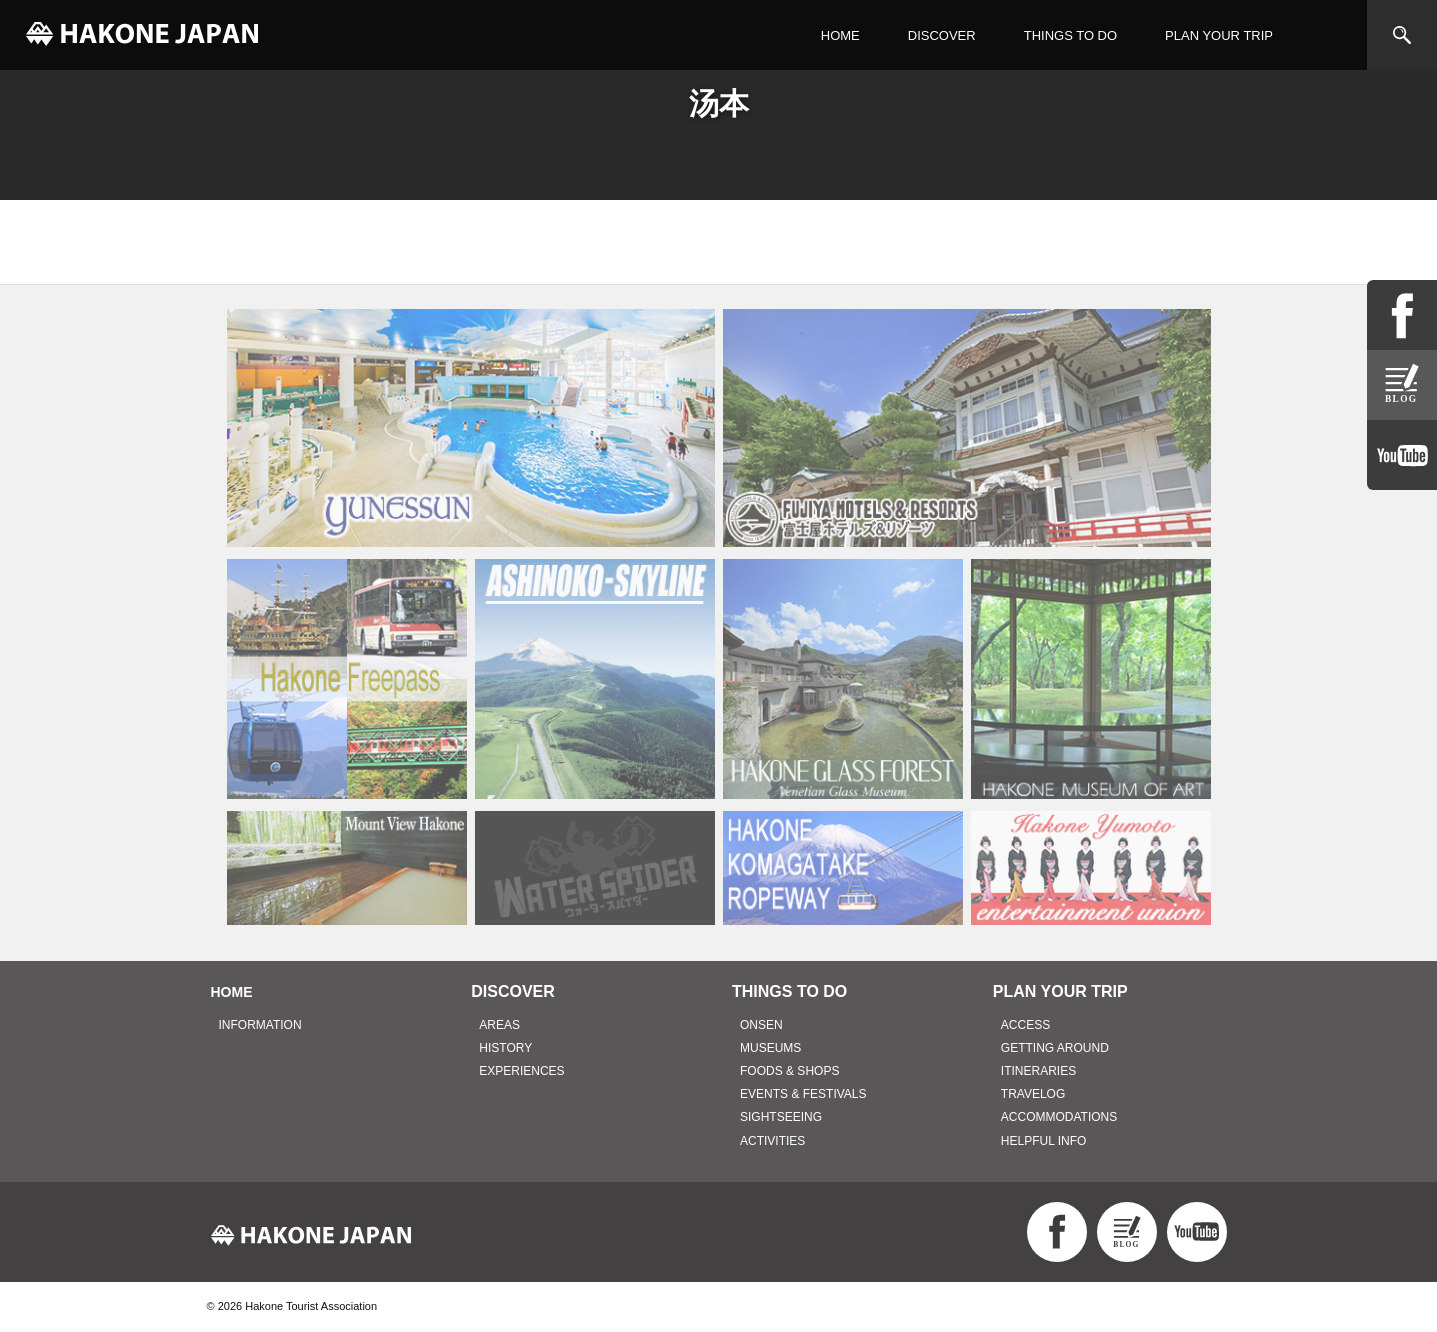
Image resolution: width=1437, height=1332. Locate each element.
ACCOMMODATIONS (1059, 1117)
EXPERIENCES (521, 1071)
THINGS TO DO (1070, 35)
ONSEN (761, 1025)
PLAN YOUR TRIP (1219, 35)
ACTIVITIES (772, 1141)
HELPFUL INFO (1044, 1141)
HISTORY (505, 1048)
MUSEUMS (770, 1048)
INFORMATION (260, 1025)
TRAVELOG (1033, 1094)
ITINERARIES (1038, 1071)
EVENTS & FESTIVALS (803, 1094)
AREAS (499, 1025)
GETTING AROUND (1055, 1048)
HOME (840, 35)
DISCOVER (942, 35)
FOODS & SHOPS (789, 1071)
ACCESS (1025, 1025)
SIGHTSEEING (781, 1117)
